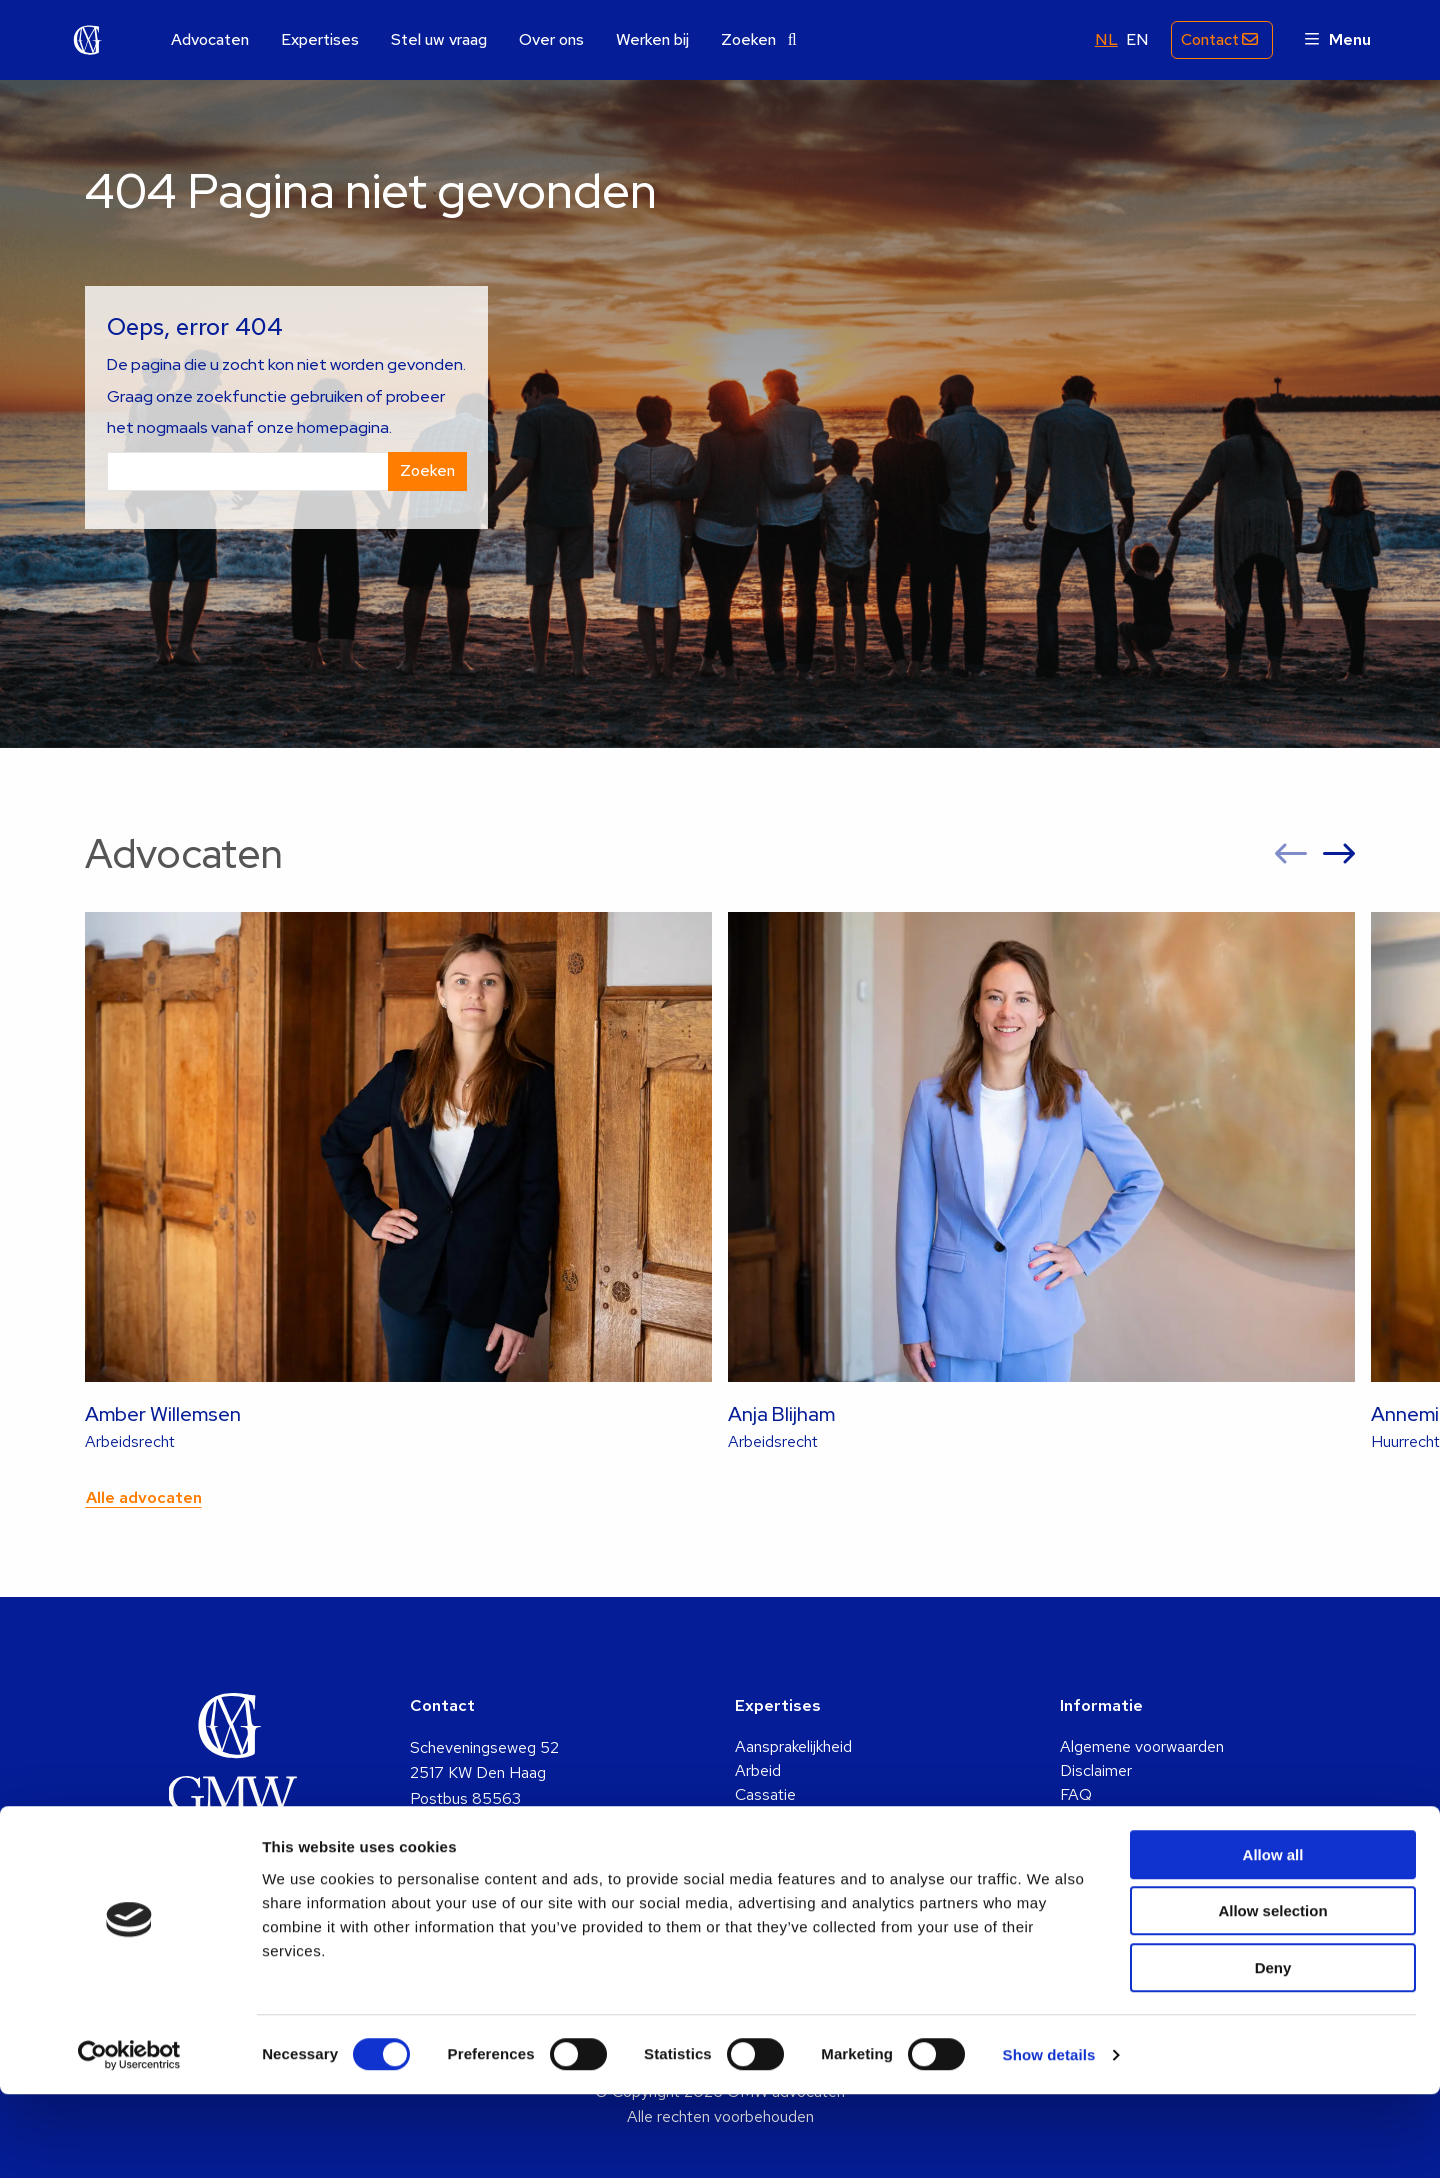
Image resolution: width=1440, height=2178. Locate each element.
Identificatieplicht (1119, 1818)
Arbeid (758, 1770)
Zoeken (759, 40)
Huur (751, 1866)
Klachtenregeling (1117, 1842)
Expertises (320, 40)
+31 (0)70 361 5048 (482, 1875)
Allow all (1273, 1938)
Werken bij (652, 40)
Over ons (551, 40)
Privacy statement (1124, 1866)
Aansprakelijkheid (793, 1746)
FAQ (1076, 1794)
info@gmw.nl (452, 1849)
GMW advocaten (88, 40)
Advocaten (210, 40)
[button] (1291, 854)
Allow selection (1272, 1995)
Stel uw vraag (439, 40)
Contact (1207, 39)
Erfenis (759, 1818)
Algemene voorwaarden (1142, 1746)
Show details (1049, 2138)
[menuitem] (210, 40)
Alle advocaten (144, 1497)
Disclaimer (1096, 1770)
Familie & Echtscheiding (817, 1842)
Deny (1273, 2051)
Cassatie (765, 1794)
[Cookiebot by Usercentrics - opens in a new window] (129, 2139)
